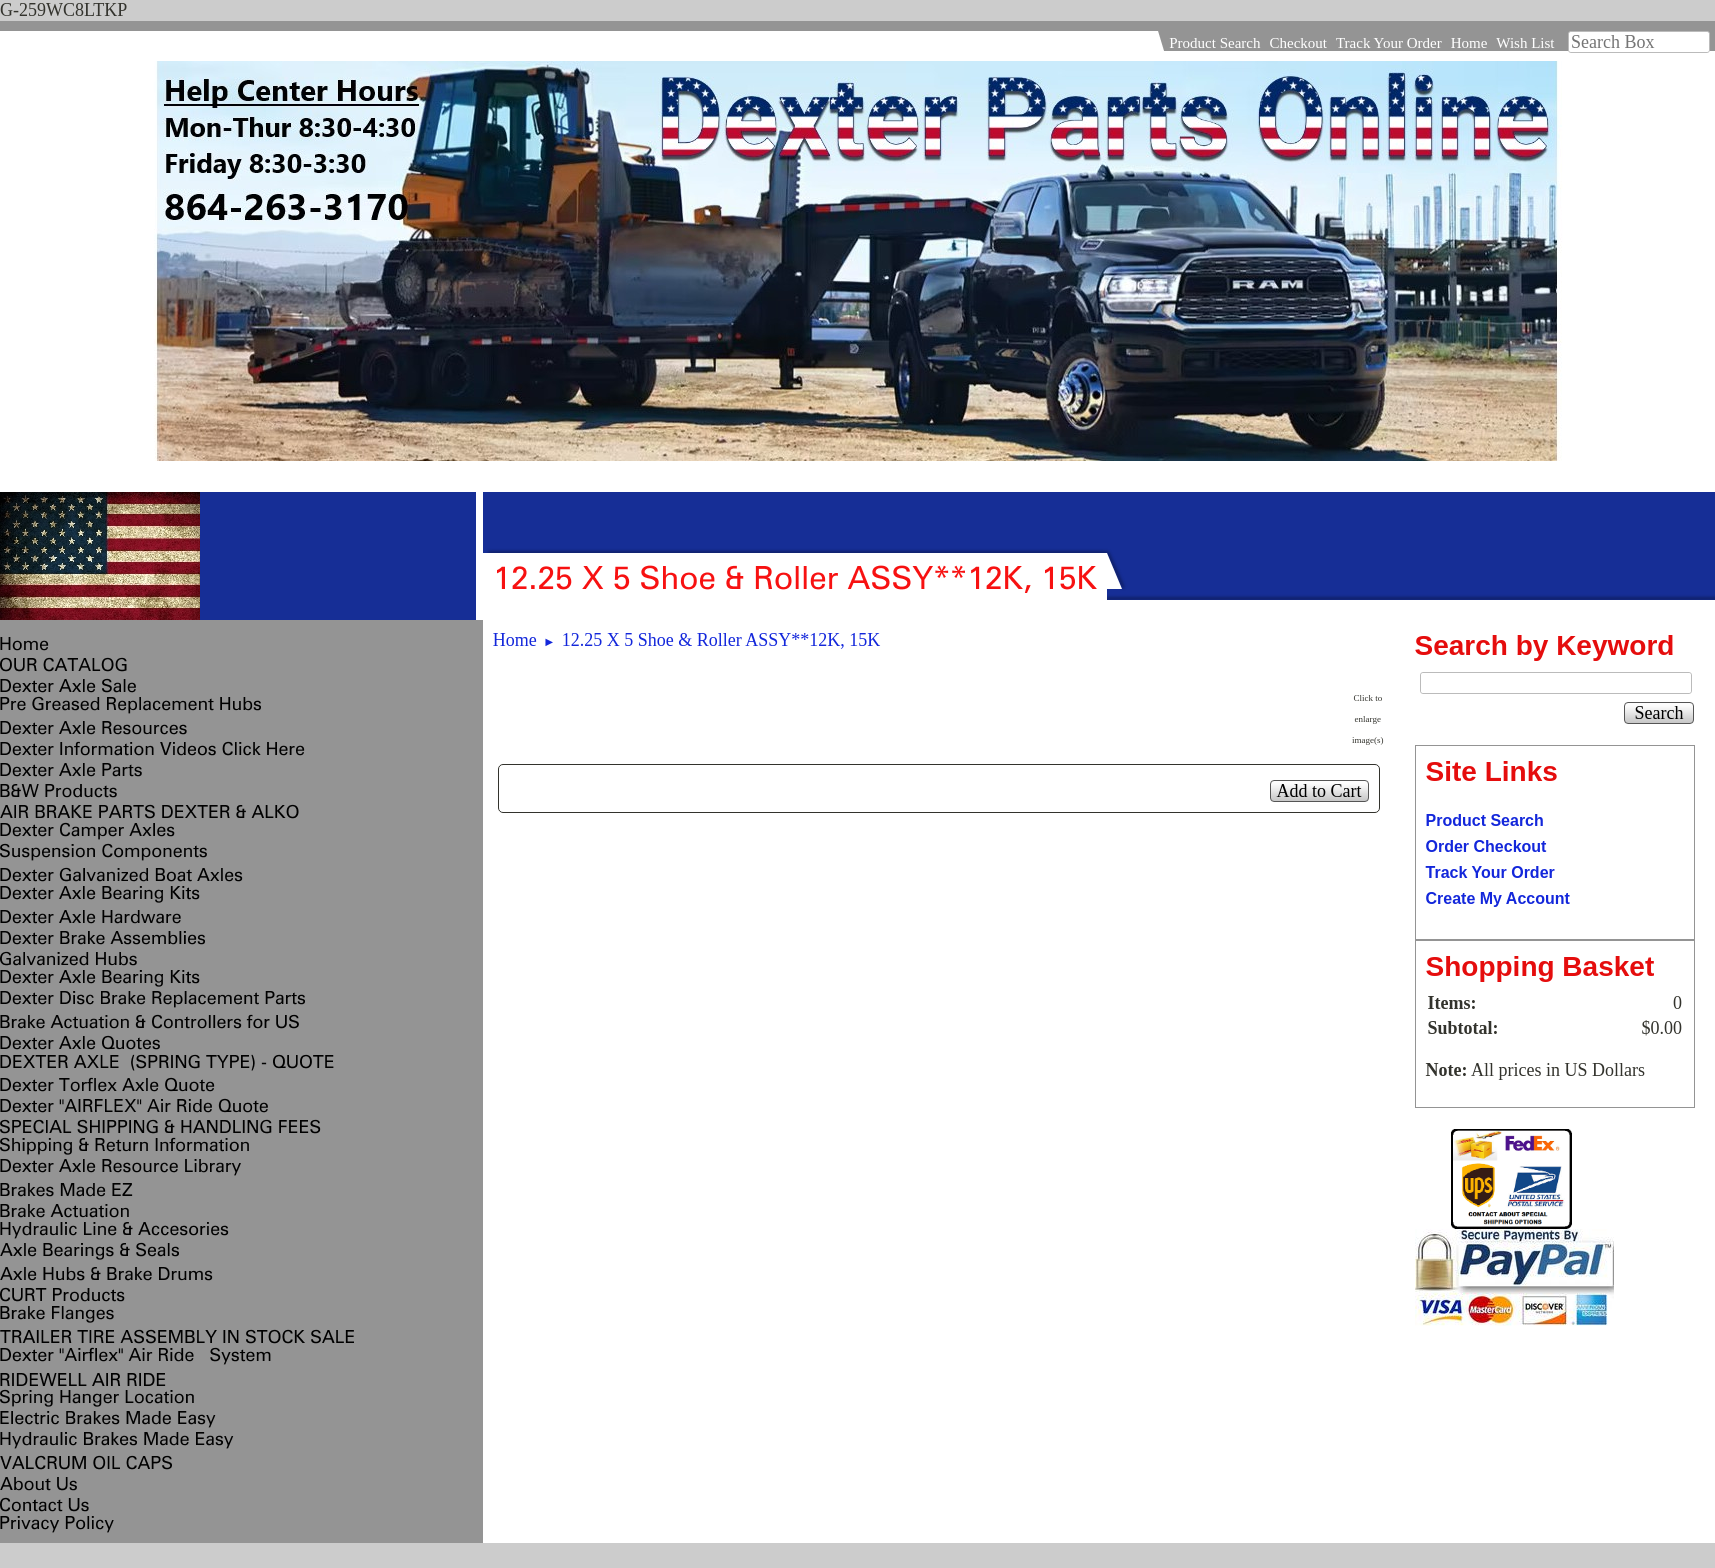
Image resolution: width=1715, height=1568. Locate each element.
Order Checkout (1486, 846)
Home (1469, 43)
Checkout (1298, 43)
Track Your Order (1389, 43)
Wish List (1525, 43)
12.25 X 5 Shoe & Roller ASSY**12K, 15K (721, 640)
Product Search (1214, 43)
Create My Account (1498, 898)
